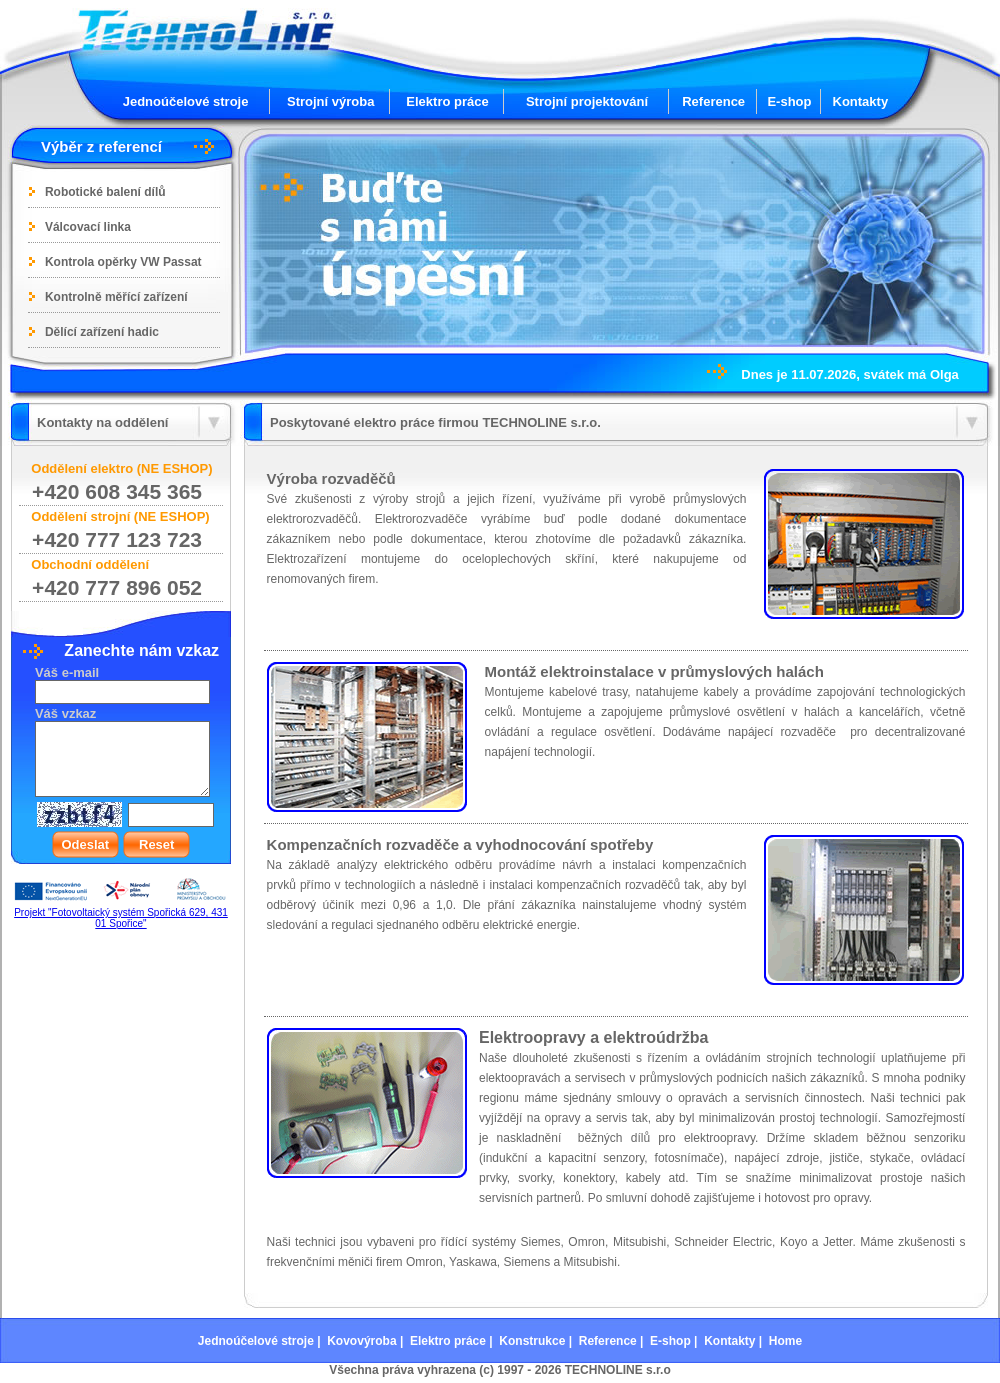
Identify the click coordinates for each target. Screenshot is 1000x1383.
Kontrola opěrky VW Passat (123, 262)
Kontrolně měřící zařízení (116, 297)
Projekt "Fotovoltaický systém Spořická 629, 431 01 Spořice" (121, 918)
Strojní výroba (330, 101)
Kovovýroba (361, 1341)
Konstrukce (532, 1341)
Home (785, 1341)
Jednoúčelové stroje (186, 101)
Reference (713, 101)
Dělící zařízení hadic (102, 332)
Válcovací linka (88, 227)
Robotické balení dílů (105, 192)
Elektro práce (447, 101)
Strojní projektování (587, 101)
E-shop (789, 101)
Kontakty (861, 101)
